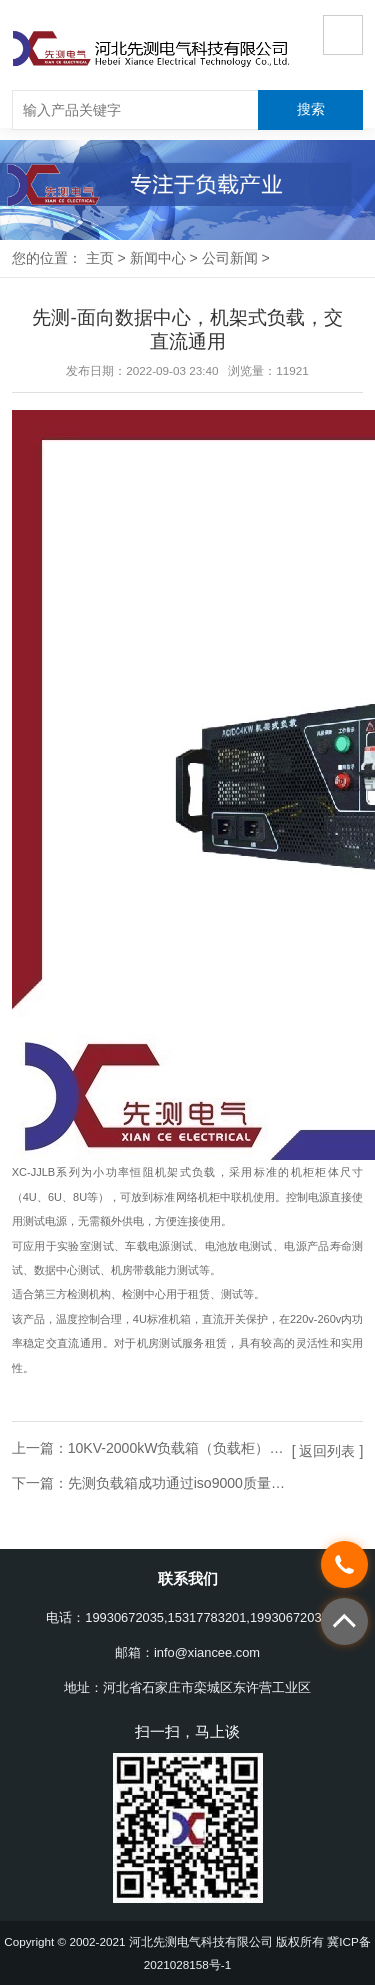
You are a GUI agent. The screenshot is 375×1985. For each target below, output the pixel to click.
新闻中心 (158, 258)
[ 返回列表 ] (328, 1451)
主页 (100, 258)
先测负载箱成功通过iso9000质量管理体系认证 (211, 1483)
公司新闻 (230, 258)
